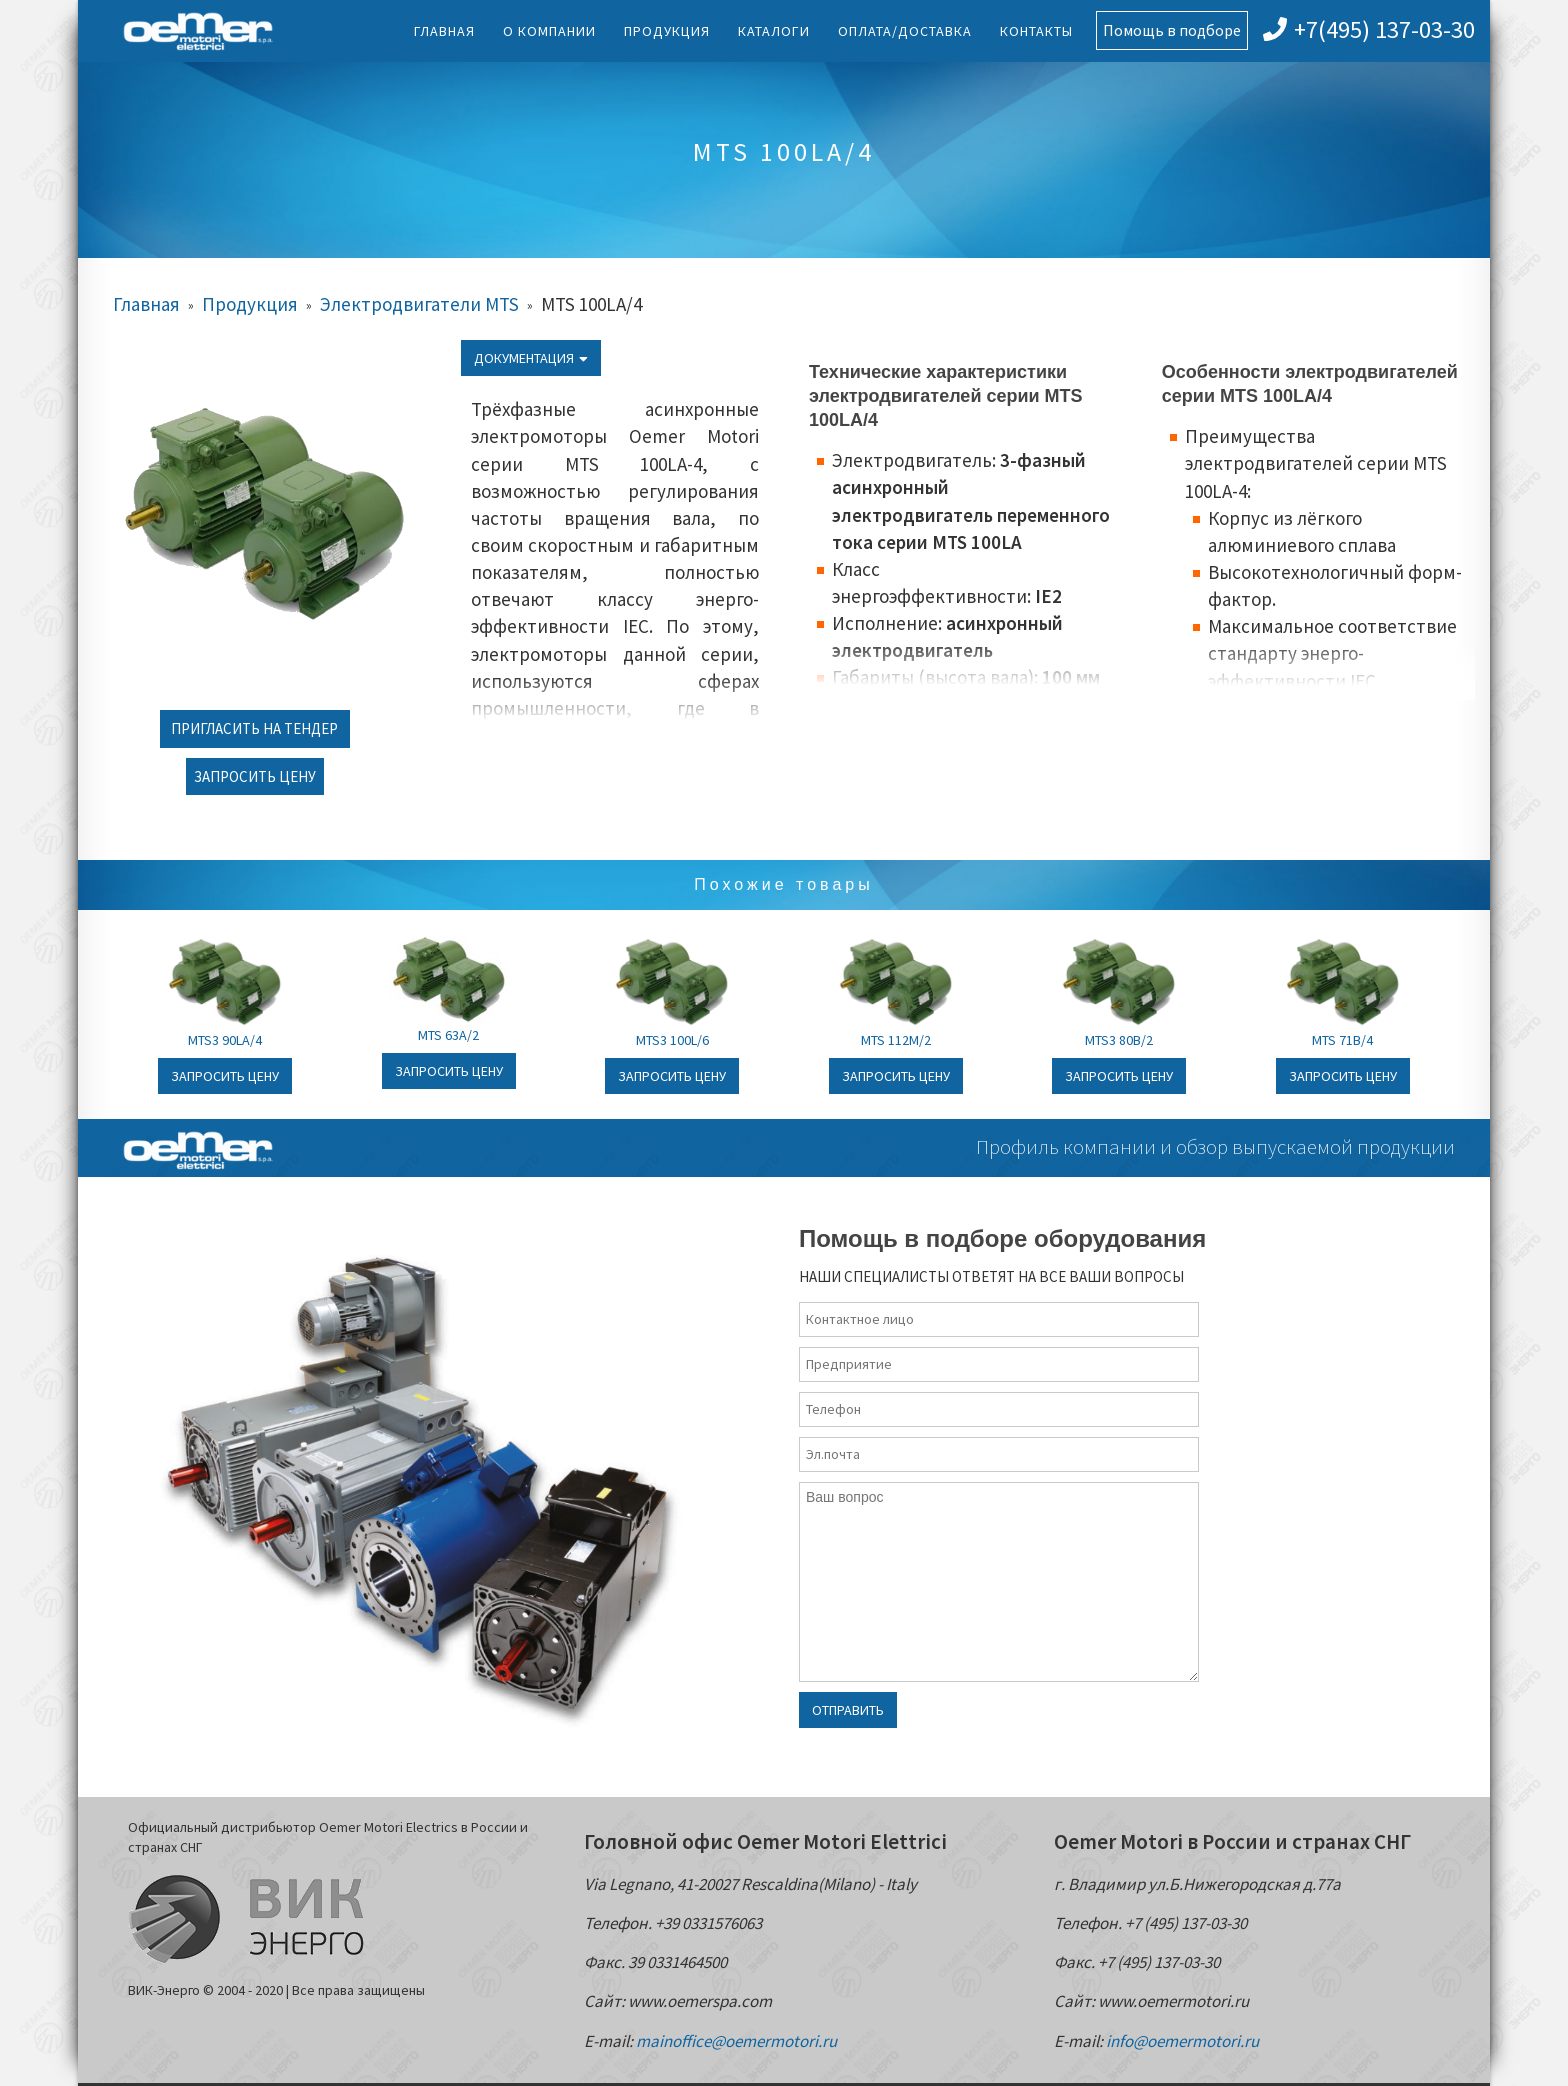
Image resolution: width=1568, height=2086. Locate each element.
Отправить (848, 1710)
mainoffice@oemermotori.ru (736, 2041)
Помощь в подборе (1172, 30)
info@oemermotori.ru (1182, 2041)
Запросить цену (255, 776)
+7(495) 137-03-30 (1369, 29)
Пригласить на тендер (254, 728)
